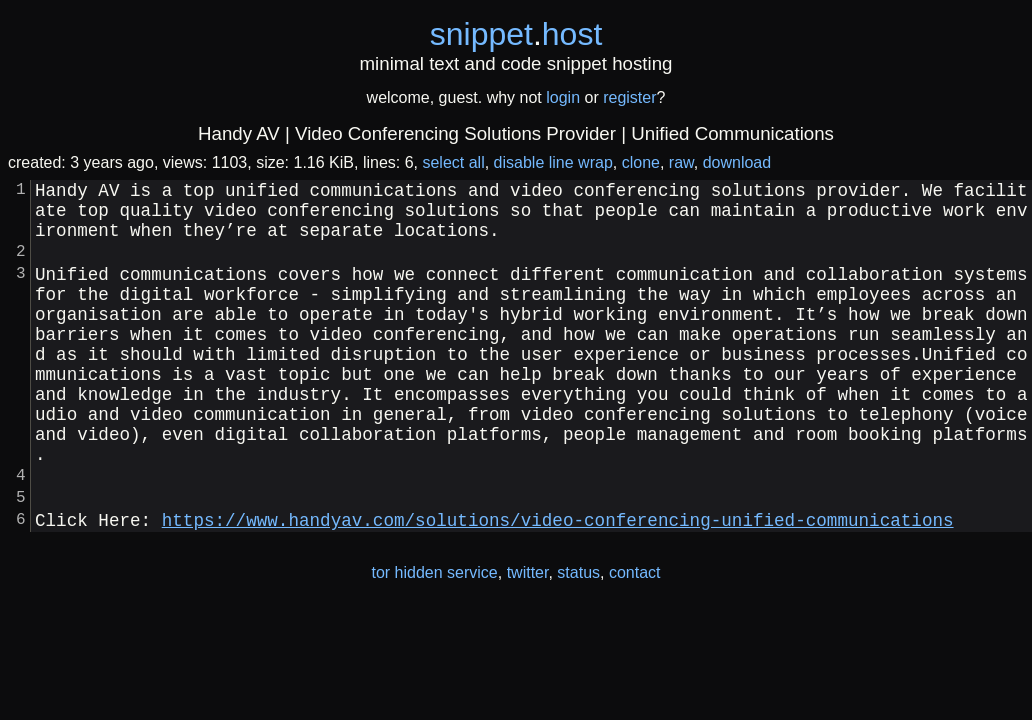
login (563, 97)
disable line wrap (553, 162)
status (578, 640)
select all (453, 162)
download (737, 162)
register (629, 97)
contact (635, 640)
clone (641, 162)
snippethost (516, 34)
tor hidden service (434, 640)
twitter (528, 640)
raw (681, 162)
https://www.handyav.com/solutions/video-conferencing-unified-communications (558, 587)
